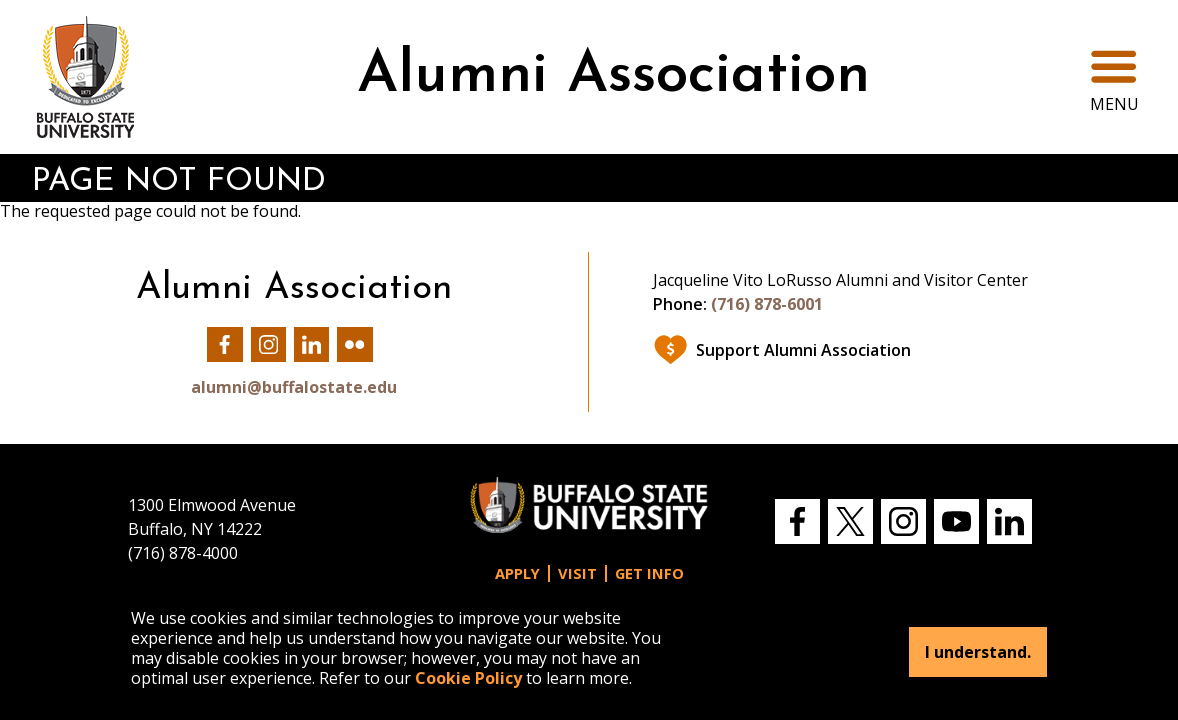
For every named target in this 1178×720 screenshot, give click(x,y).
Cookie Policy (468, 678)
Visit (577, 573)
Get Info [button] (649, 573)
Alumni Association (613, 76)
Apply (517, 573)
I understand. (978, 652)
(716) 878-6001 (767, 304)
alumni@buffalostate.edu (294, 387)
